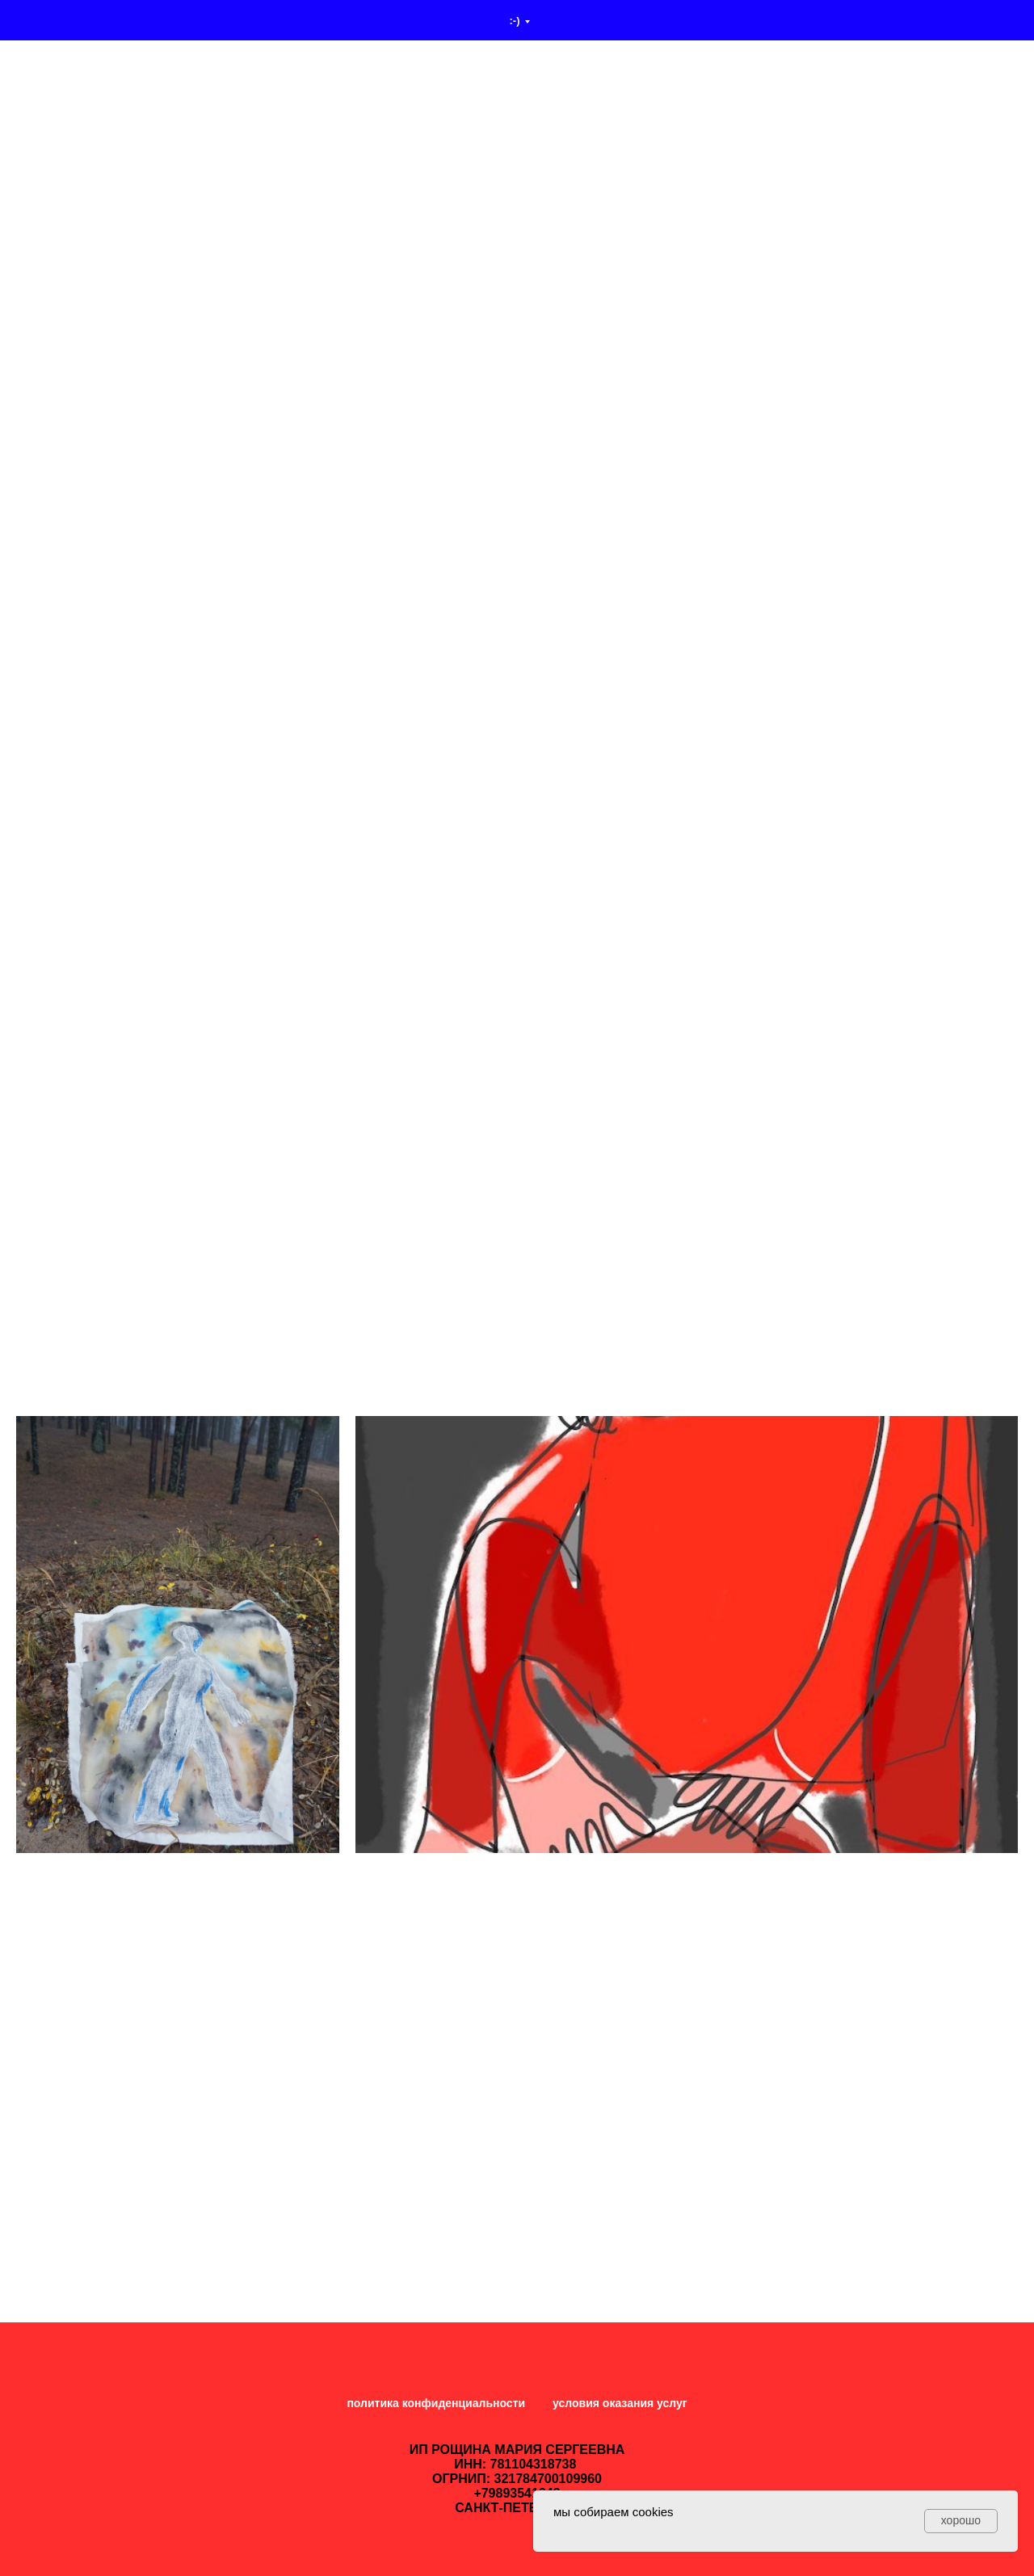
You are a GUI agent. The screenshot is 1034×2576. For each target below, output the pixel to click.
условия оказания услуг (620, 2403)
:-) (515, 21)
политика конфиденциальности (436, 2403)
